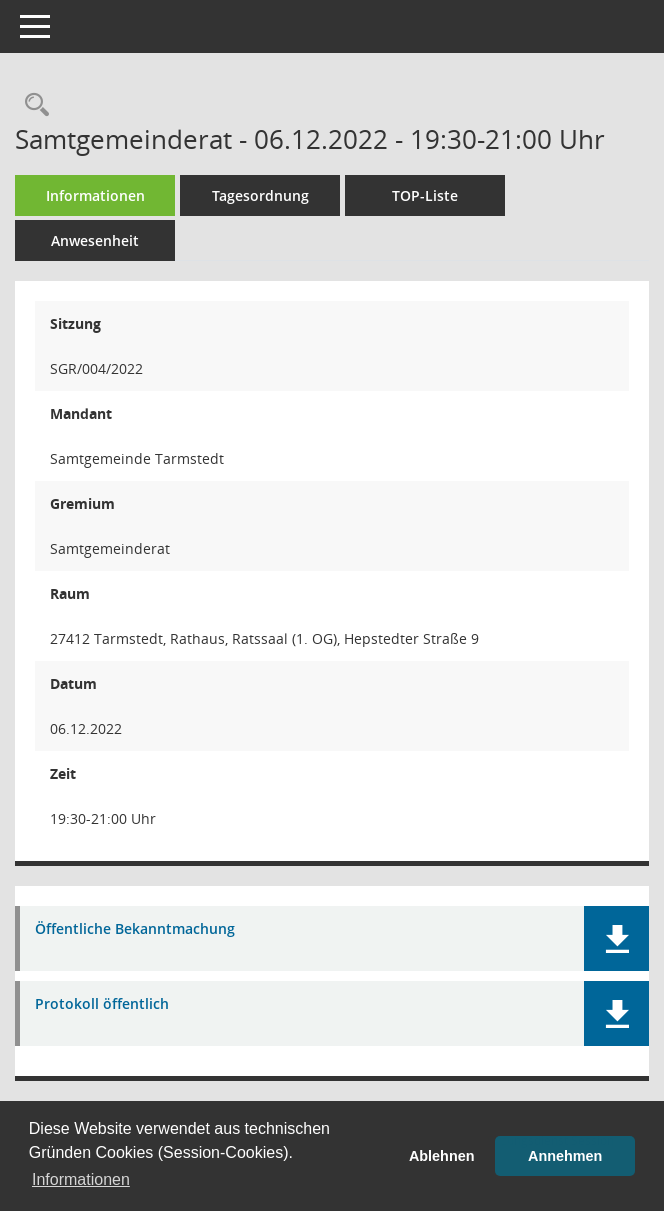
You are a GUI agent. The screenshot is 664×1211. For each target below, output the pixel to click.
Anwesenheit (95, 240)
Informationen (95, 195)
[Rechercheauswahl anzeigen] (32, 105)
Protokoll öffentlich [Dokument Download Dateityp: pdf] (102, 1004)
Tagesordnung (260, 195)
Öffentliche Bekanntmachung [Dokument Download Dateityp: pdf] (135, 929)
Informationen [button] (81, 1179)
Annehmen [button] (565, 1156)
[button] (616, 938)
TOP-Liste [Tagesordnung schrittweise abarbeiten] (425, 195)
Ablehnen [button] (442, 1156)
